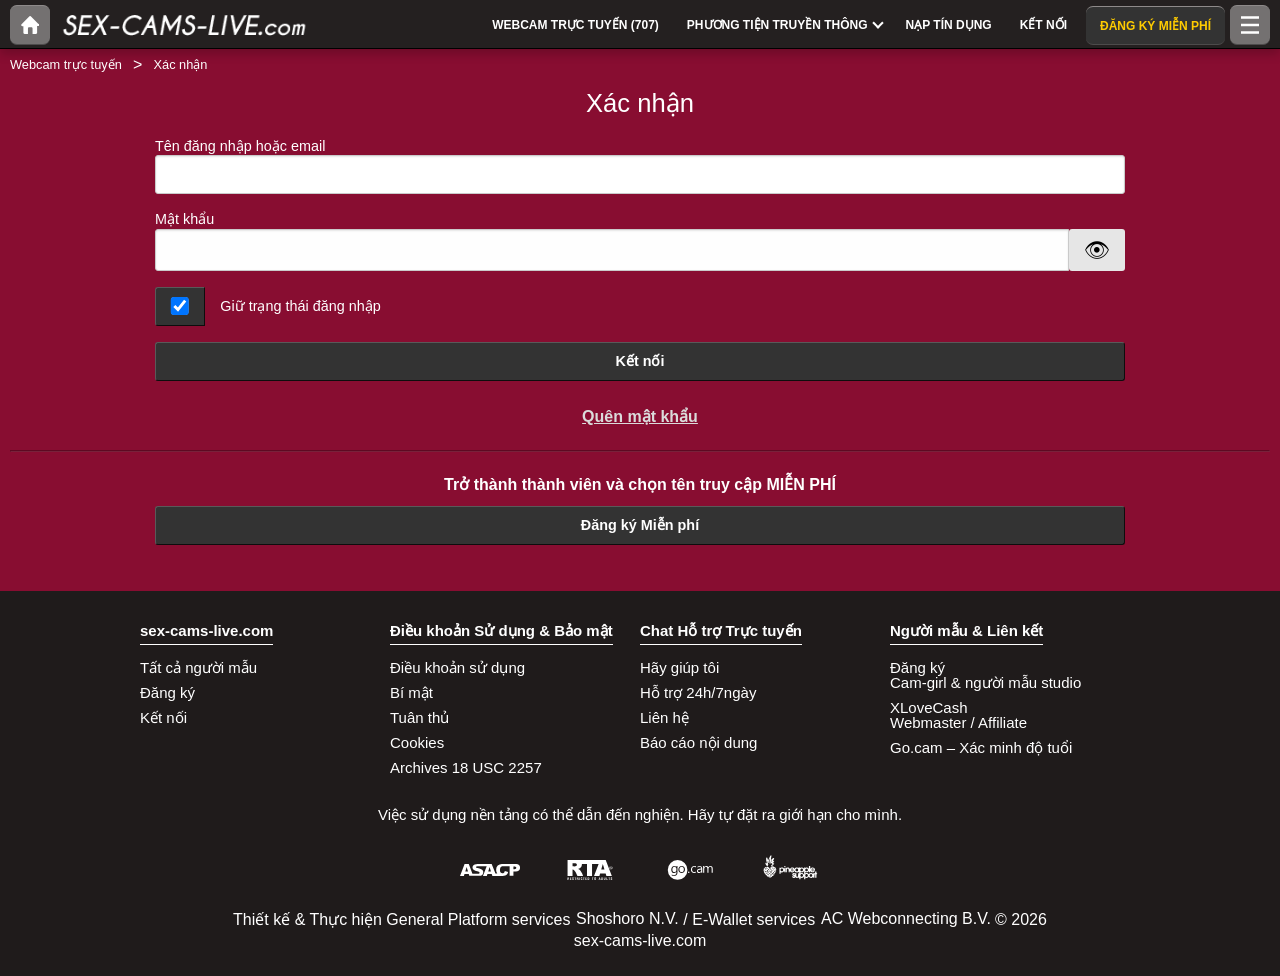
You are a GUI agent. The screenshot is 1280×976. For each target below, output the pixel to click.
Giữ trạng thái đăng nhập (300, 306)
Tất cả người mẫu (198, 667)
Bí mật (411, 692)
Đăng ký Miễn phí (640, 525)
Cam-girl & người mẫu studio (985, 682)
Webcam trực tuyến (66, 64)
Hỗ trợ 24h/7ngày (698, 692)
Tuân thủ (419, 717)
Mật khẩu (184, 219)
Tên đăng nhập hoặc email (640, 166)
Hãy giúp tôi (679, 667)
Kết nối (640, 361)
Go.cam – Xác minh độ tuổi (981, 747)
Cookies (417, 742)
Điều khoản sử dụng (457, 667)
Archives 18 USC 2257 (466, 767)
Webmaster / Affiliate (958, 722)
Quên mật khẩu (640, 416)
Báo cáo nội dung (698, 742)
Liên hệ (664, 717)
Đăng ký (167, 692)
